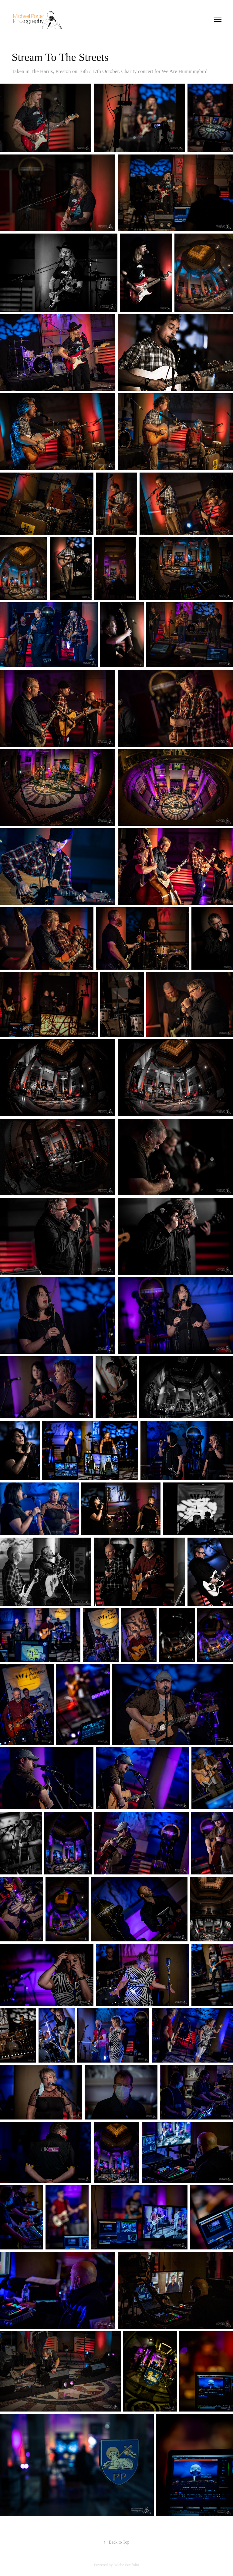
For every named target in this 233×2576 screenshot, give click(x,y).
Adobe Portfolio (126, 2564)
